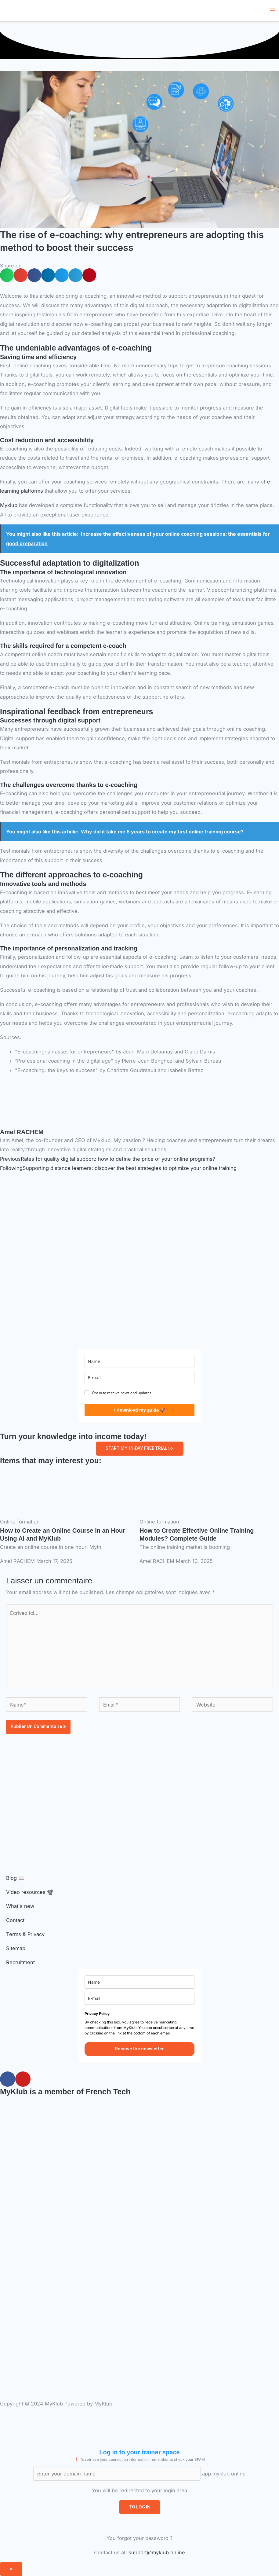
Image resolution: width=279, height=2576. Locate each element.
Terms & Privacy (25, 1934)
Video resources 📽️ (29, 1892)
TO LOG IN (139, 2506)
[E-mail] (139, 1377)
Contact (15, 1920)
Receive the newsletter (139, 2048)
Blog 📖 (15, 1878)
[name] (139, 1361)
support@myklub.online (157, 2552)
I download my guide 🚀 (139, 1410)
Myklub (8, 505)
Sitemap (15, 1948)
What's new (20, 1906)
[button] (7, 275)
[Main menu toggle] (272, 10)
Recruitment (20, 1962)
